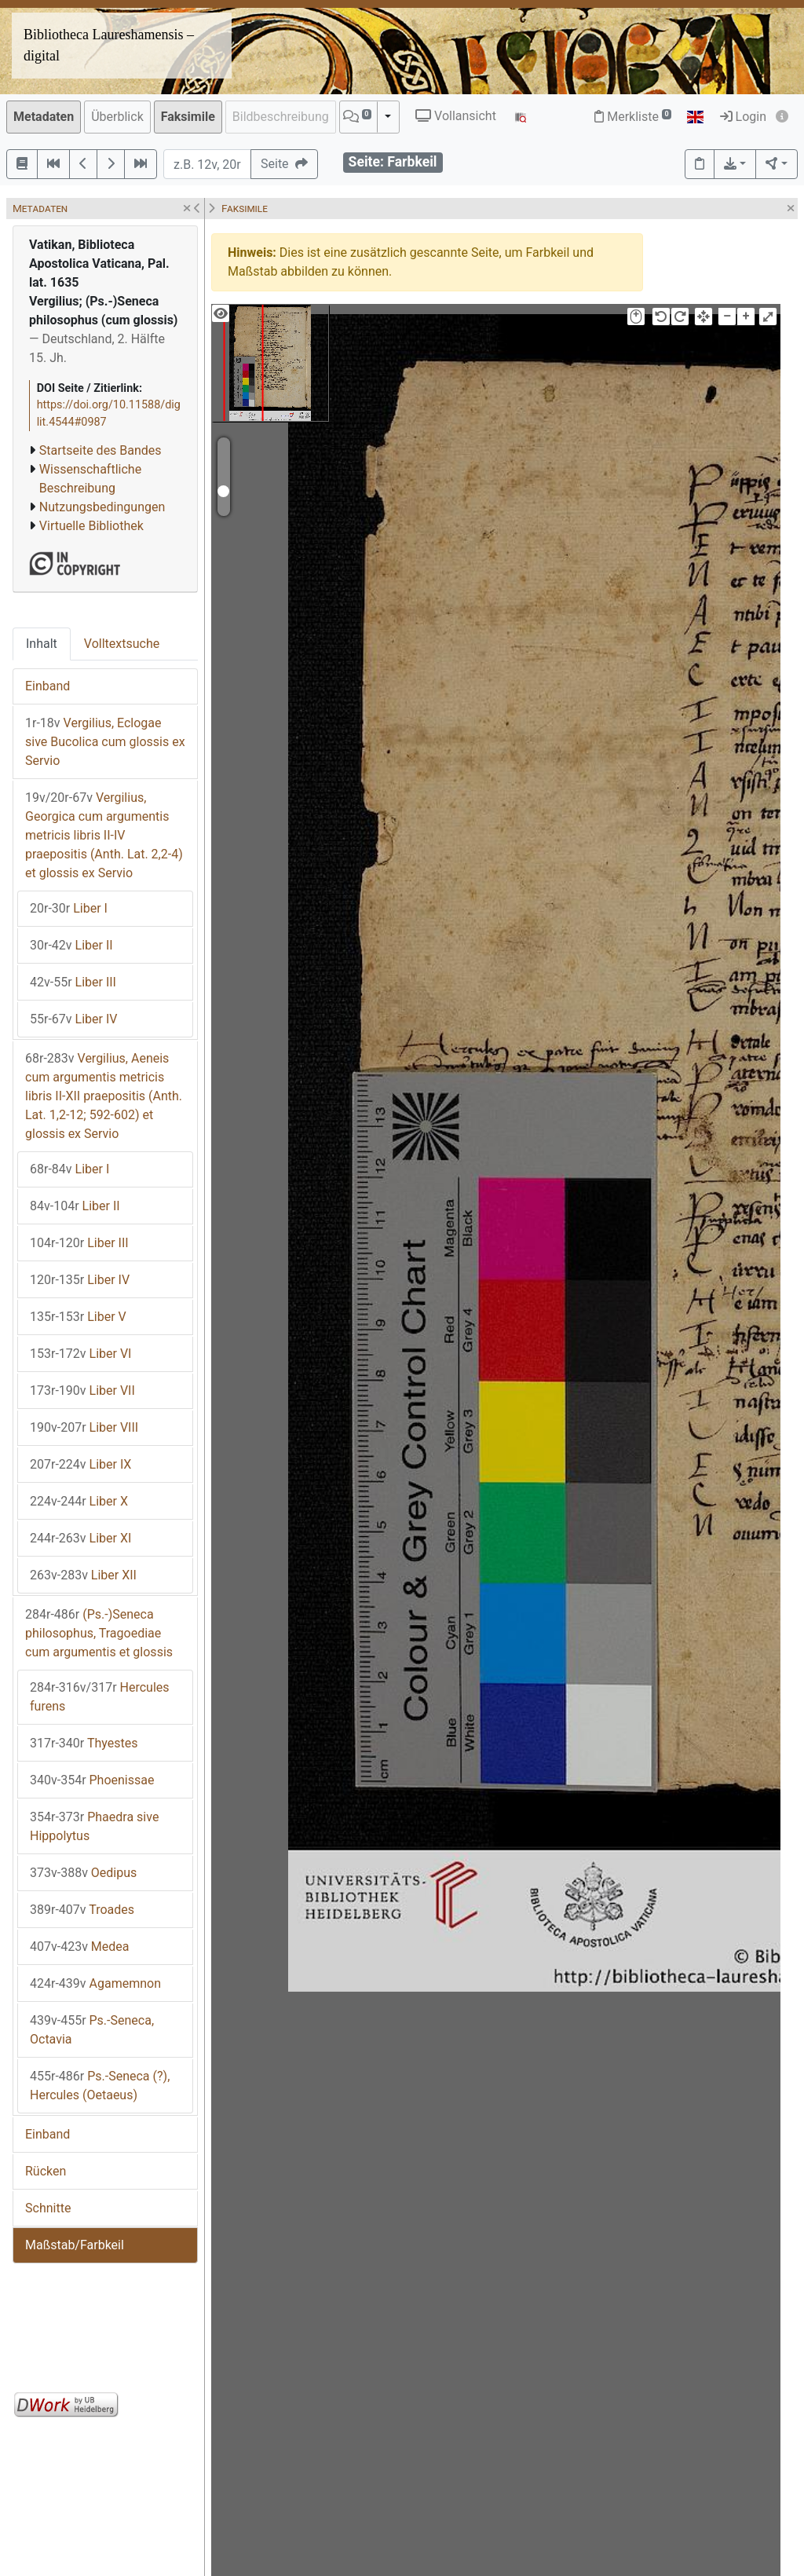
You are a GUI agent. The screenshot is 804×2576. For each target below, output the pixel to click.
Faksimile (188, 116)
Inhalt (41, 643)
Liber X (79, 1501)
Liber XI (80, 1538)
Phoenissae (92, 1780)
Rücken (45, 2171)
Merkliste (632, 116)
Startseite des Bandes (100, 450)
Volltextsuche (121, 643)
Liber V (78, 1316)
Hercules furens (100, 1697)
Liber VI (80, 1353)
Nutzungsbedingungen (102, 506)
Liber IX (80, 1464)
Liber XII (83, 1575)
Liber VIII (84, 1427)
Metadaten (43, 116)
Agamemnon (95, 1983)
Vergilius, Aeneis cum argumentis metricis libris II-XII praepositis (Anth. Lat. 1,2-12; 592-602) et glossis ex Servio (103, 1096)
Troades (82, 1909)
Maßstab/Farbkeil (74, 2245)
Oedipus (83, 1872)
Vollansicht (455, 115)
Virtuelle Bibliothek (91, 525)
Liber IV (73, 1019)
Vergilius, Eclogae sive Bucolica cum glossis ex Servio (105, 741)
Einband (47, 686)
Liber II (71, 945)
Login (743, 116)
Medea (80, 1946)
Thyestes (83, 1743)
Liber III (73, 982)
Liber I (69, 908)
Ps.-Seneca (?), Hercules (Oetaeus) (100, 2085)
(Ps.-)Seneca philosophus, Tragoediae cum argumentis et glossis (99, 1633)
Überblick (117, 116)
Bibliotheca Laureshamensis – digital (109, 45)
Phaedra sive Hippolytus (94, 1826)
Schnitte (48, 2208)
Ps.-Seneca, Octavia (92, 2030)
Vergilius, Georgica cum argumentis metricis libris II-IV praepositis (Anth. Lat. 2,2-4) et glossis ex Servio (104, 835)
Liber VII (82, 1390)
